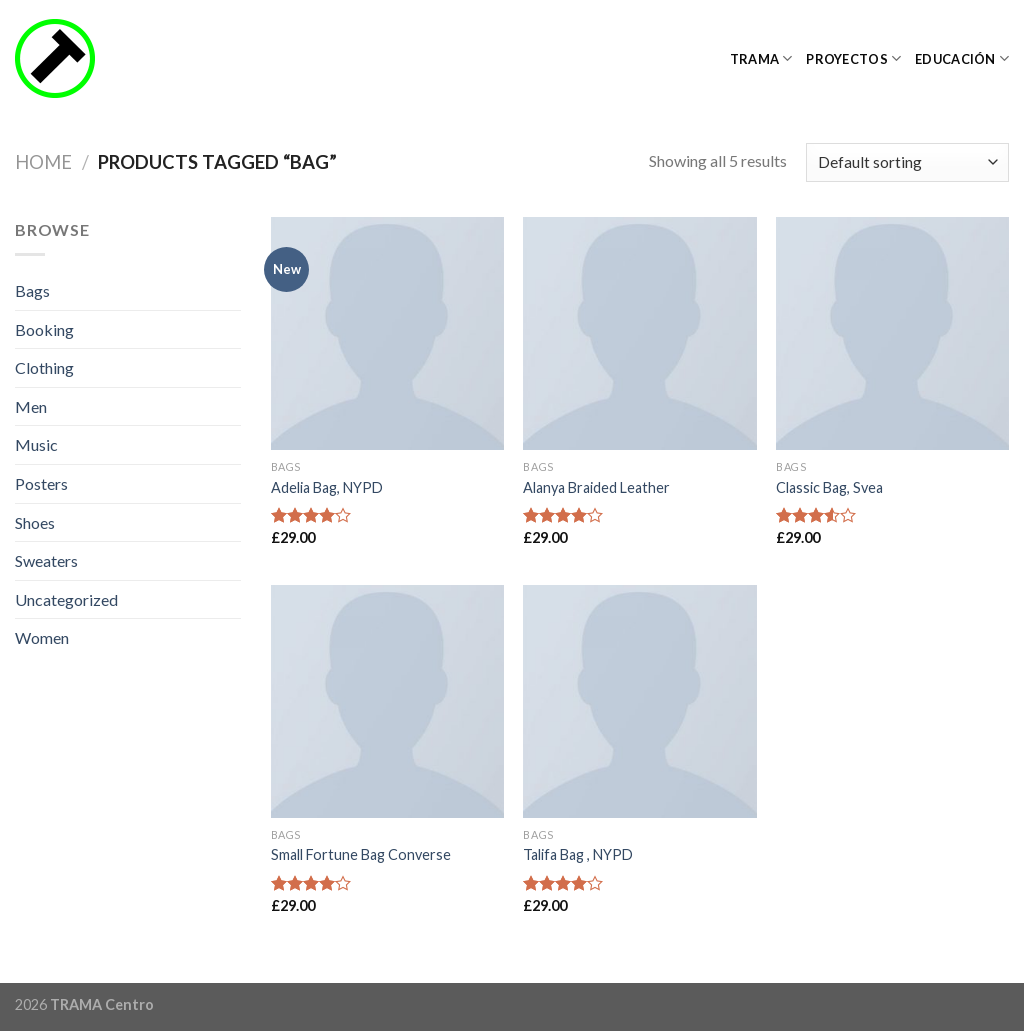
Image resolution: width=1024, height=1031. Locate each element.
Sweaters (46, 560)
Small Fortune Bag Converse (361, 854)
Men (31, 406)
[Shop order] (907, 162)
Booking (44, 329)
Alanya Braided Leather (596, 487)
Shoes (35, 522)
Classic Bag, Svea (829, 487)
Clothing (44, 367)
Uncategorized (66, 599)
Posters (41, 483)
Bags (32, 290)
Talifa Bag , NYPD (578, 854)
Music (36, 444)
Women (42, 637)
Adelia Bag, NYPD (327, 487)
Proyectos (853, 58)
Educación (962, 58)
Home (43, 162)
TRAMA (761, 58)
